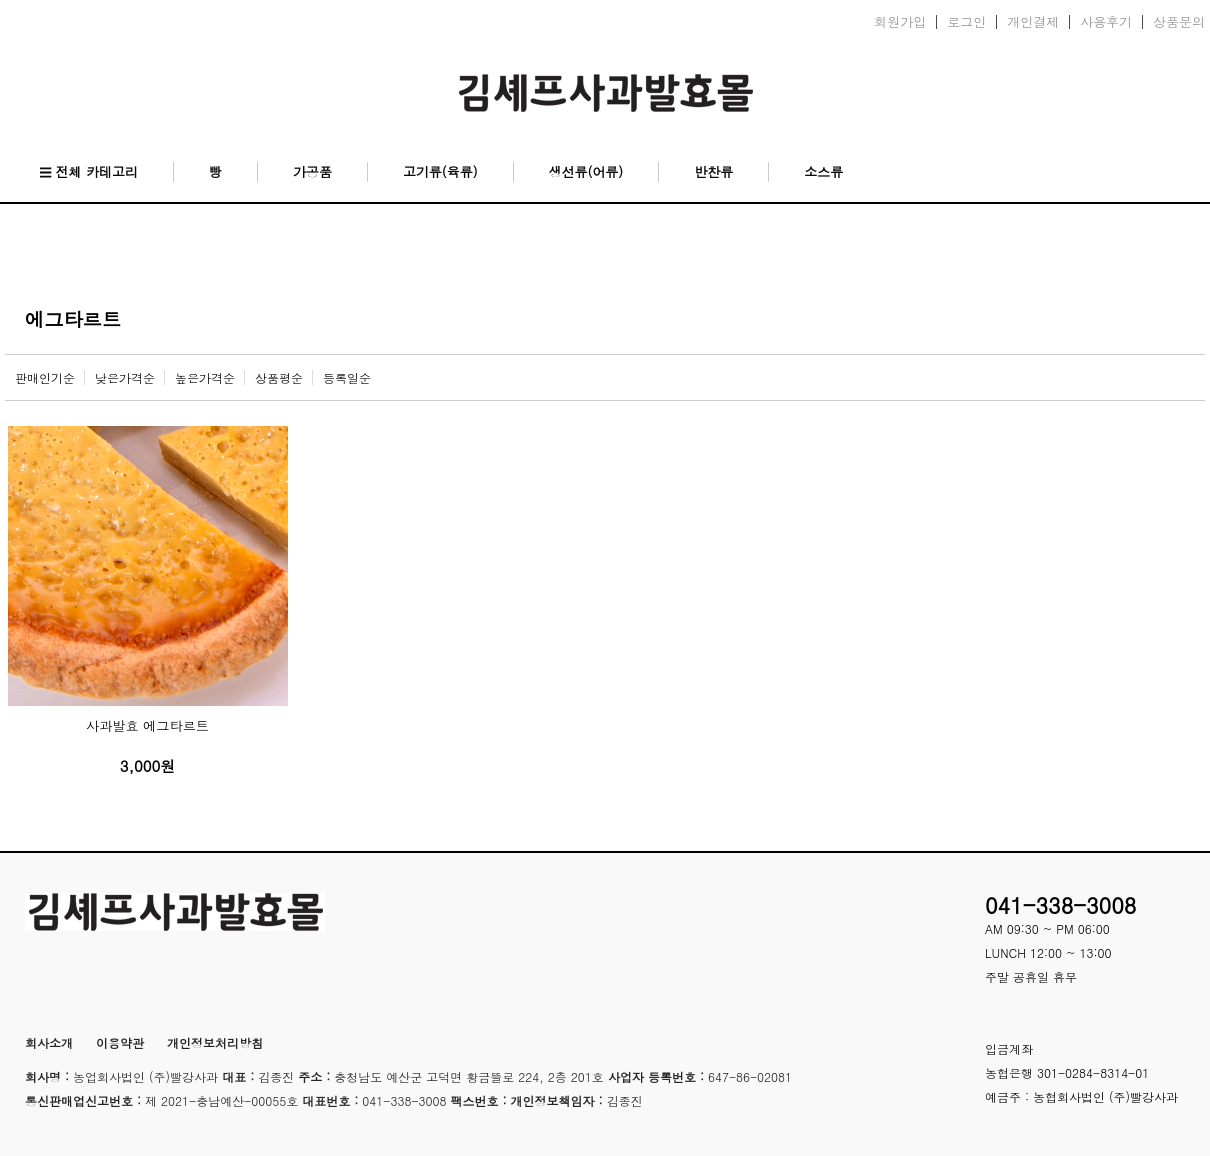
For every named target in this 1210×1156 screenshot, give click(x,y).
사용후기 (1106, 22)
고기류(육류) (440, 171)
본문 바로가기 (0, 0)
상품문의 (1179, 22)
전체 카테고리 (89, 171)
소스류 (823, 171)
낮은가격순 (125, 377)
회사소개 (49, 1042)
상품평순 (279, 377)
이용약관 (120, 1042)
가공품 (312, 171)
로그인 (966, 22)
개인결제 (1033, 22)
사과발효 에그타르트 (147, 725)
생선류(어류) (586, 171)
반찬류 (713, 171)
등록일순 (347, 377)
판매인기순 (45, 377)
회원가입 (900, 22)
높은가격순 (205, 377)
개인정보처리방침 (215, 1042)
